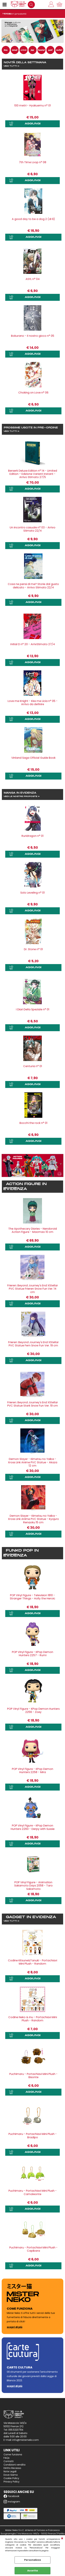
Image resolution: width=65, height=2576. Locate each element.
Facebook (11, 2496)
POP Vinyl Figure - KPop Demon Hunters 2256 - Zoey (33, 1710)
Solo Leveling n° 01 (32, 893)
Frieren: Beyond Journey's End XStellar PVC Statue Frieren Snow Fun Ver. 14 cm (32, 1289)
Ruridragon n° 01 (32, 836)
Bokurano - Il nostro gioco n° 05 (32, 336)
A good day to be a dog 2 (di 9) (33, 219)
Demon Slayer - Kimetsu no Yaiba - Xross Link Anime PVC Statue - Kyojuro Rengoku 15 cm (33, 1519)
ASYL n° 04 (33, 279)
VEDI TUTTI (10, 66)
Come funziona (13, 2454)
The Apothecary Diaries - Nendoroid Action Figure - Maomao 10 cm (32, 1230)
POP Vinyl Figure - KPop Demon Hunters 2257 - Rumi (32, 1653)
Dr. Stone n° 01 (33, 949)
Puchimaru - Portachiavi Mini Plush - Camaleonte (32, 2192)
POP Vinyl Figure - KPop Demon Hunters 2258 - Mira (32, 1770)
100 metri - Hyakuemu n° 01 (32, 105)
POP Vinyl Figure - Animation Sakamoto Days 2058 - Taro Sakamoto (33, 1885)
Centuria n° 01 (32, 1066)
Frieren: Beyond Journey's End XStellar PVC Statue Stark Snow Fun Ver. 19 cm (32, 1404)
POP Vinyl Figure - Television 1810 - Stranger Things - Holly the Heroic (32, 1596)
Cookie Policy (11, 2478)
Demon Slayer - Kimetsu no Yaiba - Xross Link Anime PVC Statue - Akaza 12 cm (32, 1462)
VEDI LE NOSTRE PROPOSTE (20, 796)
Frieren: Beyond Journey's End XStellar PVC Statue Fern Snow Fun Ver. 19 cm (33, 1343)
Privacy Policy (11, 2481)
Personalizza (32, 2560)
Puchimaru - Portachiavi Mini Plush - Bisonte (33, 2075)
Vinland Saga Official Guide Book (33, 758)
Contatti (9, 2461)
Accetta (32, 2570)
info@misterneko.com (25, 2440)
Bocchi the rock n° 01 (33, 1123)
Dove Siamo (11, 2475)
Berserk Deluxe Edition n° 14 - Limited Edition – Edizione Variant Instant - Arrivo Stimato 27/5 (32, 474)
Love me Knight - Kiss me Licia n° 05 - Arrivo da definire (33, 702)
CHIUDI (62, 2538)
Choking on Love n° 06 (33, 393)
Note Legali (10, 2471)
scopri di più (14, 2327)
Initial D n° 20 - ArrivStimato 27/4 (32, 644)
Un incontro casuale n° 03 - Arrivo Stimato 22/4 (32, 529)
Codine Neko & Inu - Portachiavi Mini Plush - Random (32, 2018)
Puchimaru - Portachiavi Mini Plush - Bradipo (32, 2135)
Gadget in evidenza (31, 1917)
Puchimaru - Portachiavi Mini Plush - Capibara (33, 2249)
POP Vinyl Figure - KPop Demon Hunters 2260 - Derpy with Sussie (33, 1827)
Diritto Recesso (12, 2468)
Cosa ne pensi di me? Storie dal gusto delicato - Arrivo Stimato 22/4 (33, 585)
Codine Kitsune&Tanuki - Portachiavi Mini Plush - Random (32, 1962)
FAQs (6, 2458)
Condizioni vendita (14, 2464)
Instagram (12, 2501)
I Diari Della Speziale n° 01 (32, 1009)
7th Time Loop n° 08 (32, 162)
